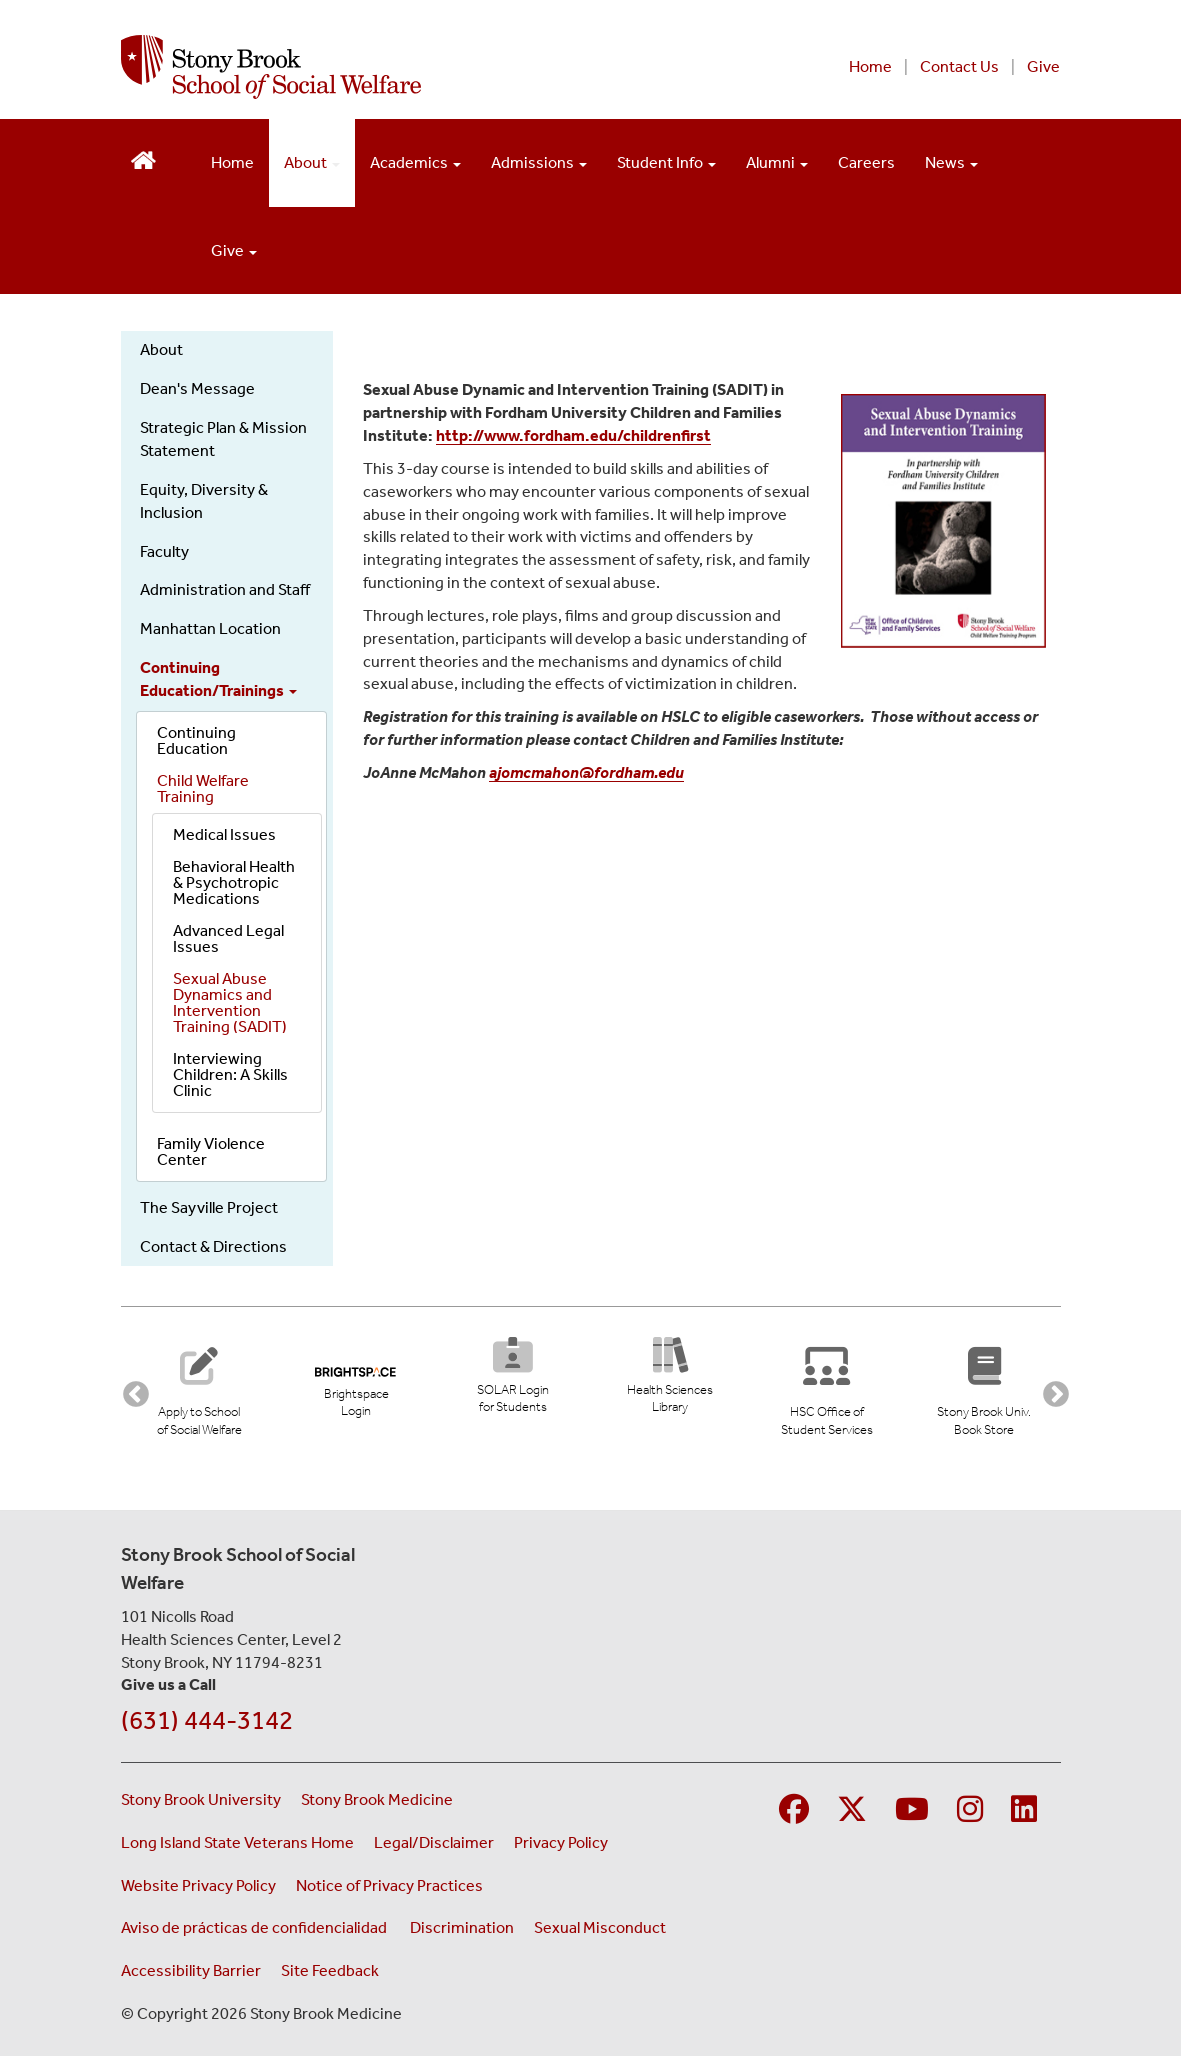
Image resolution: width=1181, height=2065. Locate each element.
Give (1043, 66)
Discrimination (462, 1935)
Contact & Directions (213, 1246)
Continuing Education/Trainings (218, 679)
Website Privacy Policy (198, 1893)
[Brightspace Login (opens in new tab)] (355, 1385)
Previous (131, 1394)
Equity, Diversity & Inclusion (204, 501)
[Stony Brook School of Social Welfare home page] (388, 67)
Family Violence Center (211, 1151)
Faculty (164, 551)
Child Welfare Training (203, 788)
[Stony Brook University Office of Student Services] (836, 1393)
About (161, 349)
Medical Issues (224, 834)
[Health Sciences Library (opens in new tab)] (677, 1382)
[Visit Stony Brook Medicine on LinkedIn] (1024, 1818)
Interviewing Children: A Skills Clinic (230, 1074)
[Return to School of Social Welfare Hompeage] (143, 158)
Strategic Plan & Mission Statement (223, 439)
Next (1051, 1394)
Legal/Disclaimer (434, 1850)
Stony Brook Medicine (377, 1807)
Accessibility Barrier (191, 1978)
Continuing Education (196, 740)
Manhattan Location (210, 628)
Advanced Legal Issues (228, 938)
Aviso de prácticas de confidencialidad (255, 1935)
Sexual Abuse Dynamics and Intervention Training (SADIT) (230, 1002)
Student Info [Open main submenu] (666, 162)
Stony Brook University (201, 1807)
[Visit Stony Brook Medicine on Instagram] (970, 1818)
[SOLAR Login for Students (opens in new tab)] (512, 1382)
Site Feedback (330, 1978)
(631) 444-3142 (207, 1728)
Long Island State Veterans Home (237, 1850)
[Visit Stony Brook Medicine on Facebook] (794, 1818)
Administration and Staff (225, 589)
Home (870, 66)
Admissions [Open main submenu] (539, 162)
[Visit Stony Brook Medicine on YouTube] (912, 1818)
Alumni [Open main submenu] (777, 162)
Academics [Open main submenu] (415, 162)
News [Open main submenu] (951, 162)
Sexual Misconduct (600, 1935)
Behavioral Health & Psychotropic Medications (234, 882)
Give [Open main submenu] (234, 250)
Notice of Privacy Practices (389, 1893)
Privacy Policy (561, 1850)
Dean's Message (197, 388)
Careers (866, 162)
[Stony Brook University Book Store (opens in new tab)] (993, 1393)
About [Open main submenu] (312, 162)
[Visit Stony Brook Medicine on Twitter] (852, 1818)
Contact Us (959, 66)
